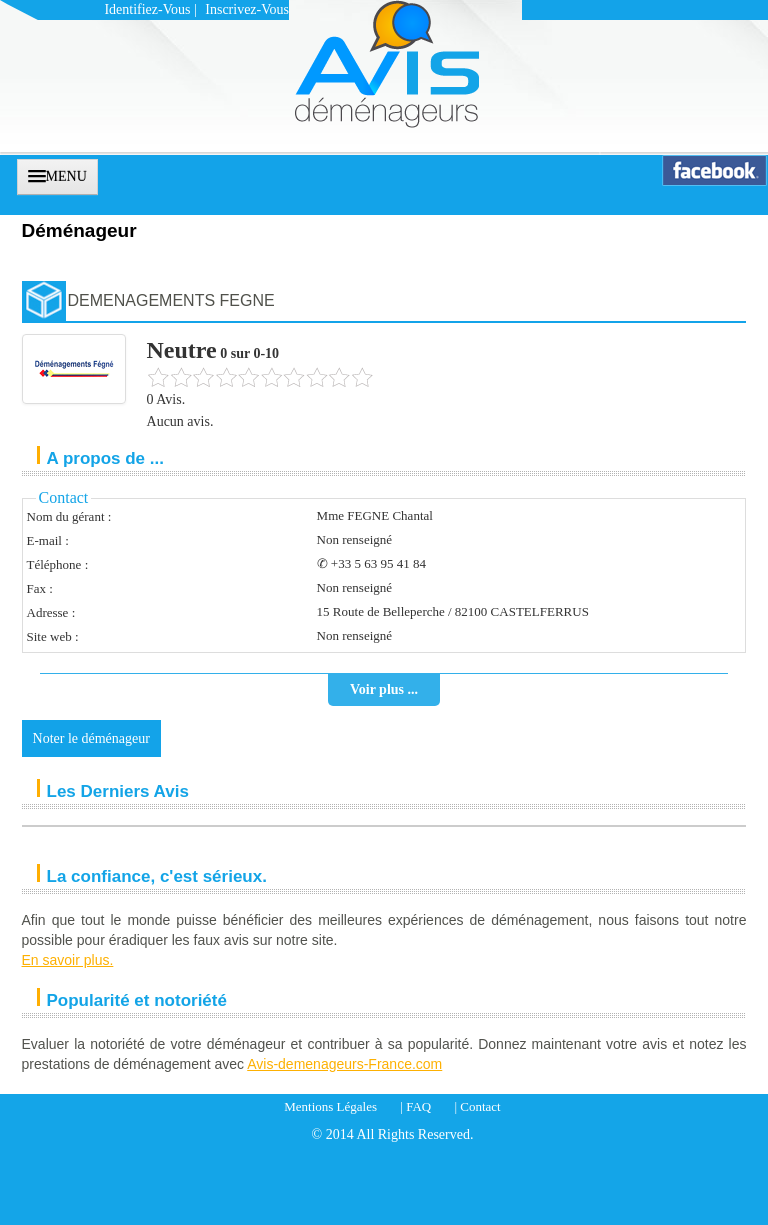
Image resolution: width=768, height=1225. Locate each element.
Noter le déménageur (91, 738)
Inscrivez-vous (247, 9)
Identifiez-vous (147, 9)
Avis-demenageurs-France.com (344, 1064)
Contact (480, 1106)
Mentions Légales (330, 1106)
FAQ (418, 1106)
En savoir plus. (68, 960)
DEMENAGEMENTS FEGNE (171, 300)
